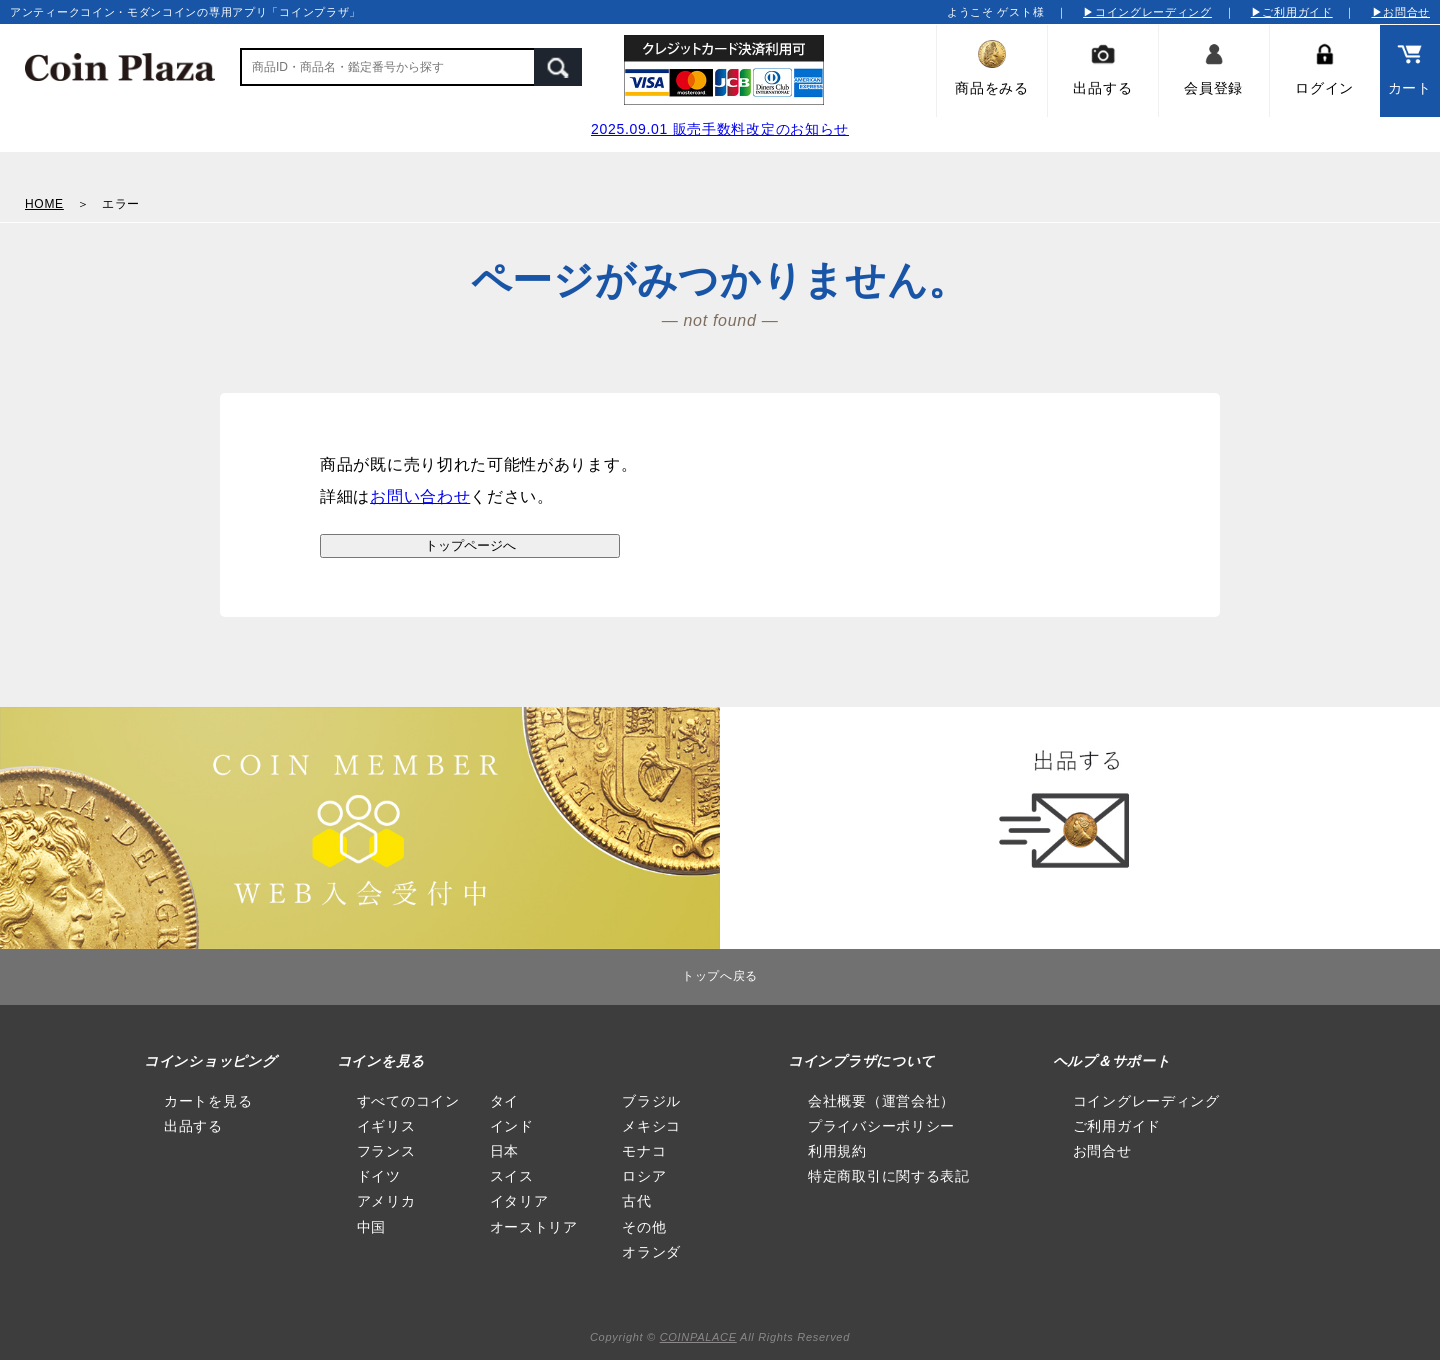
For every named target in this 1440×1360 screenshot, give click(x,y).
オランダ (651, 1252)
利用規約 (837, 1151)
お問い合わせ (420, 496)
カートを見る (208, 1101)
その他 (644, 1227)
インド (512, 1126)
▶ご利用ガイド (1292, 12)
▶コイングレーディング (1147, 12)
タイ (504, 1101)
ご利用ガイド (1117, 1126)
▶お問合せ (1401, 12)
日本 (504, 1151)
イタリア (519, 1201)
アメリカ (386, 1201)
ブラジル (651, 1101)
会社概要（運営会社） (881, 1101)
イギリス (386, 1126)
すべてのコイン (408, 1101)
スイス (512, 1176)
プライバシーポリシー (881, 1126)
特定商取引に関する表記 (889, 1176)
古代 (636, 1201)
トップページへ (470, 545)
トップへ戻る (720, 976)
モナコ (644, 1151)
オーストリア (534, 1227)
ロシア (644, 1176)
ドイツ (379, 1176)
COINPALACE (698, 1337)
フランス (386, 1151)
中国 (371, 1227)
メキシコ (651, 1126)
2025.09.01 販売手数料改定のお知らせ (720, 129)
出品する (193, 1126)
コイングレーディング (1146, 1101)
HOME (44, 204)
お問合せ (1102, 1151)
